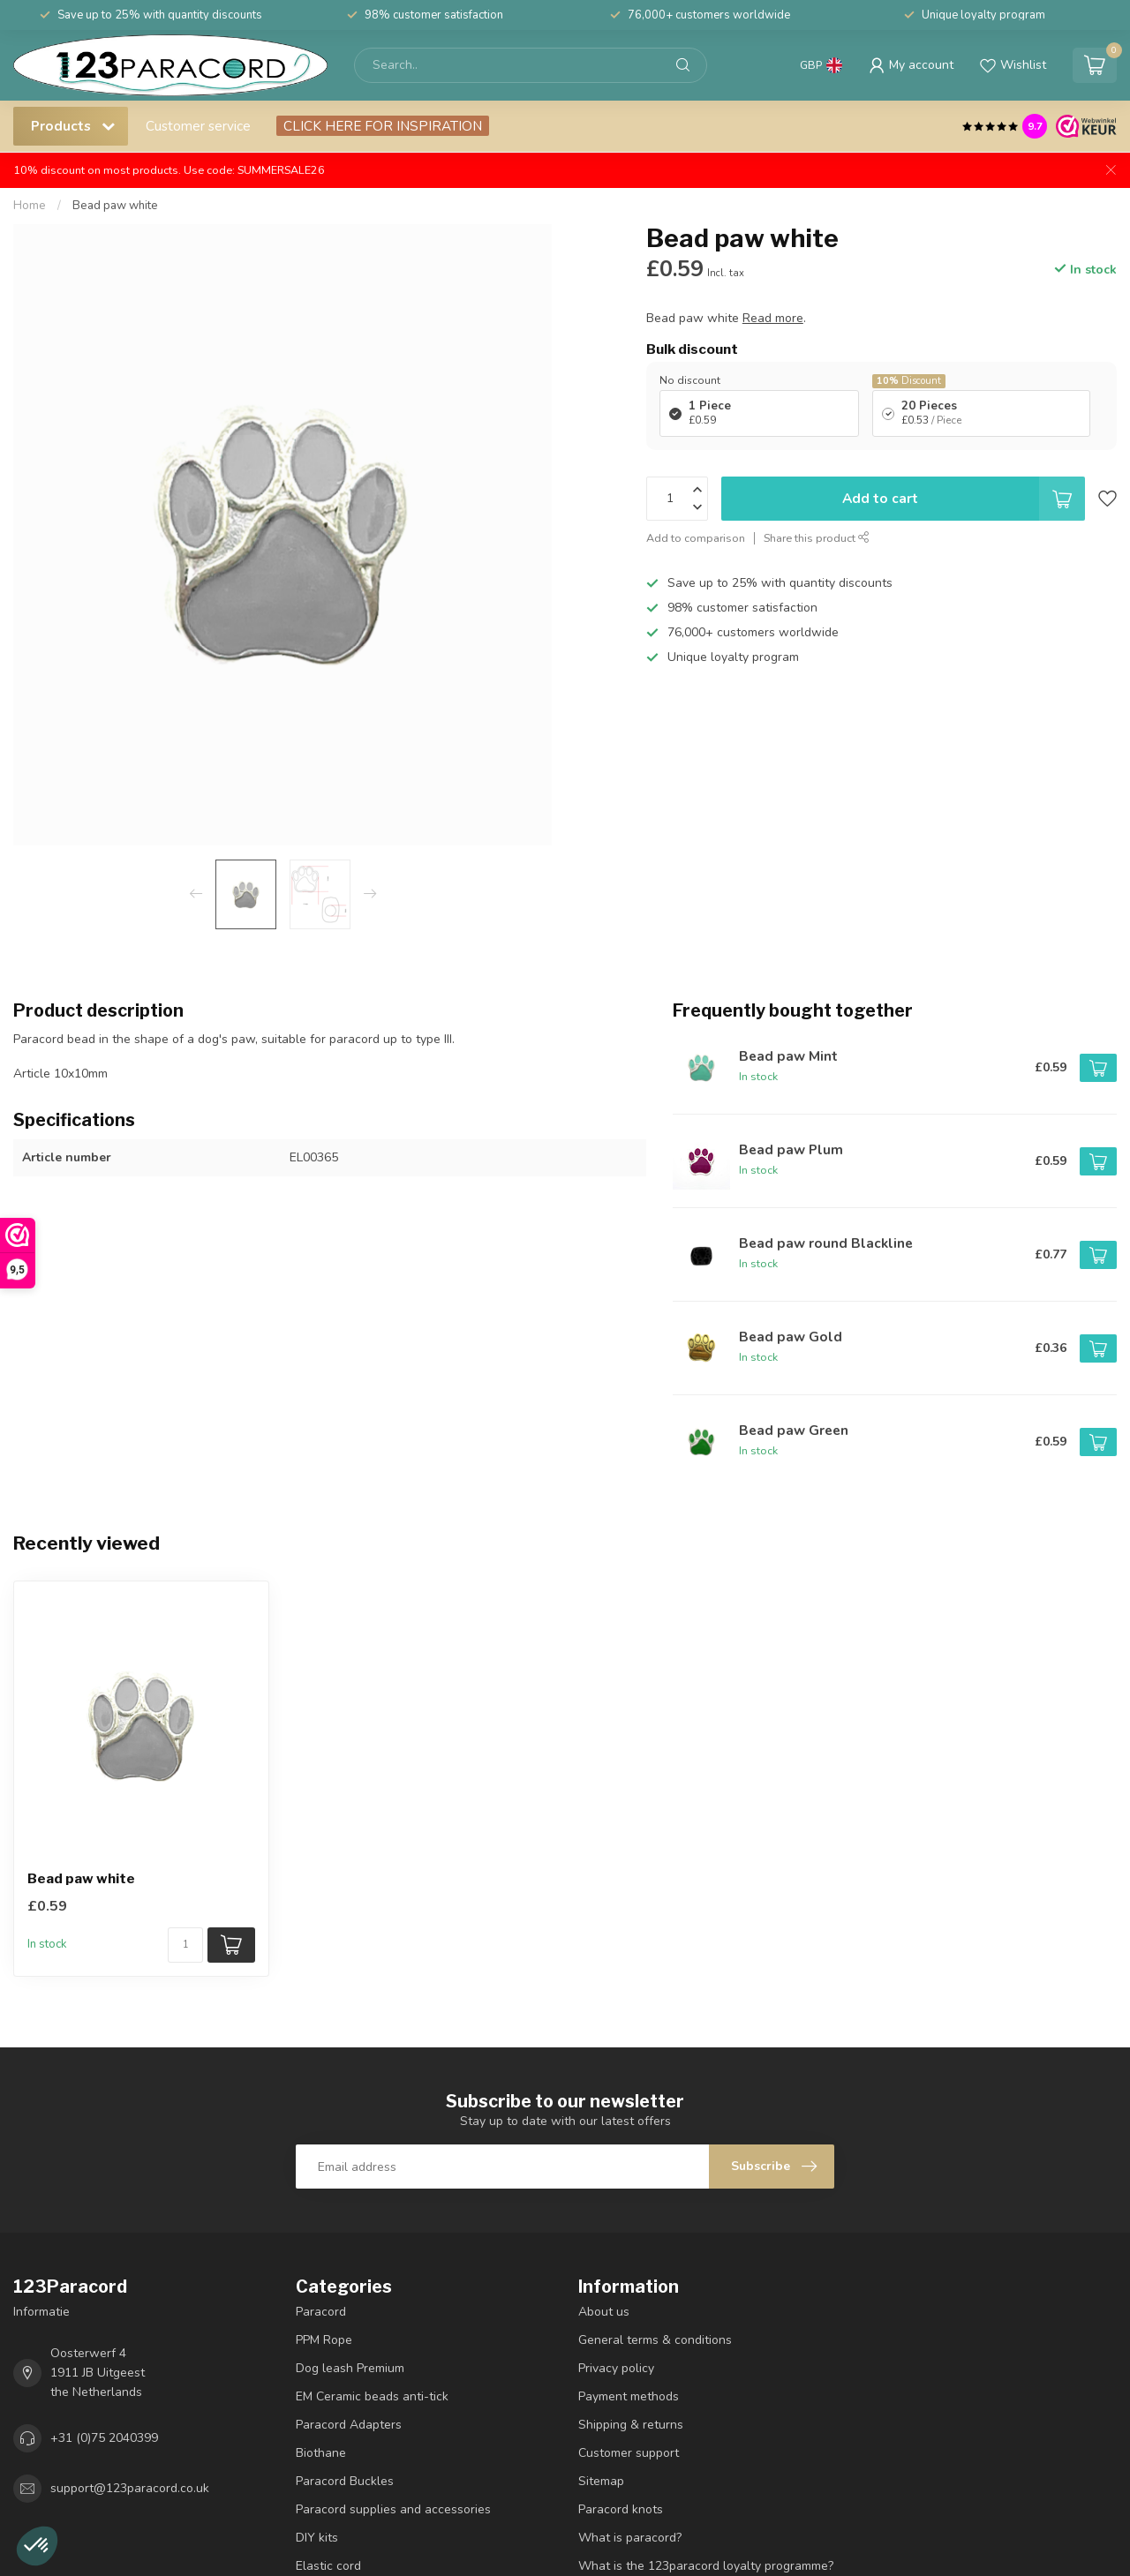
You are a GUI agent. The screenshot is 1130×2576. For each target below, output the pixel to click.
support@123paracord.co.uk (129, 2488)
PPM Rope (324, 2340)
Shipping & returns (630, 2424)
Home (29, 206)
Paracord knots (620, 2509)
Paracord (321, 2311)
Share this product (817, 537)
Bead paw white (115, 206)
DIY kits (317, 2537)
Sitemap (601, 2481)
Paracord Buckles (345, 2481)
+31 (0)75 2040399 (104, 2438)
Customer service (198, 125)
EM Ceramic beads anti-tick (372, 2396)
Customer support (628, 2453)
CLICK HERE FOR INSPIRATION (382, 125)
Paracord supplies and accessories (393, 2509)
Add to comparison (695, 537)
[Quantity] (185, 1945)
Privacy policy (616, 2368)
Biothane (321, 2453)
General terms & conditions (655, 2340)
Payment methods (628, 2396)
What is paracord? (630, 2537)
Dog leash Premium (350, 2368)
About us (603, 2311)
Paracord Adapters (349, 2424)
